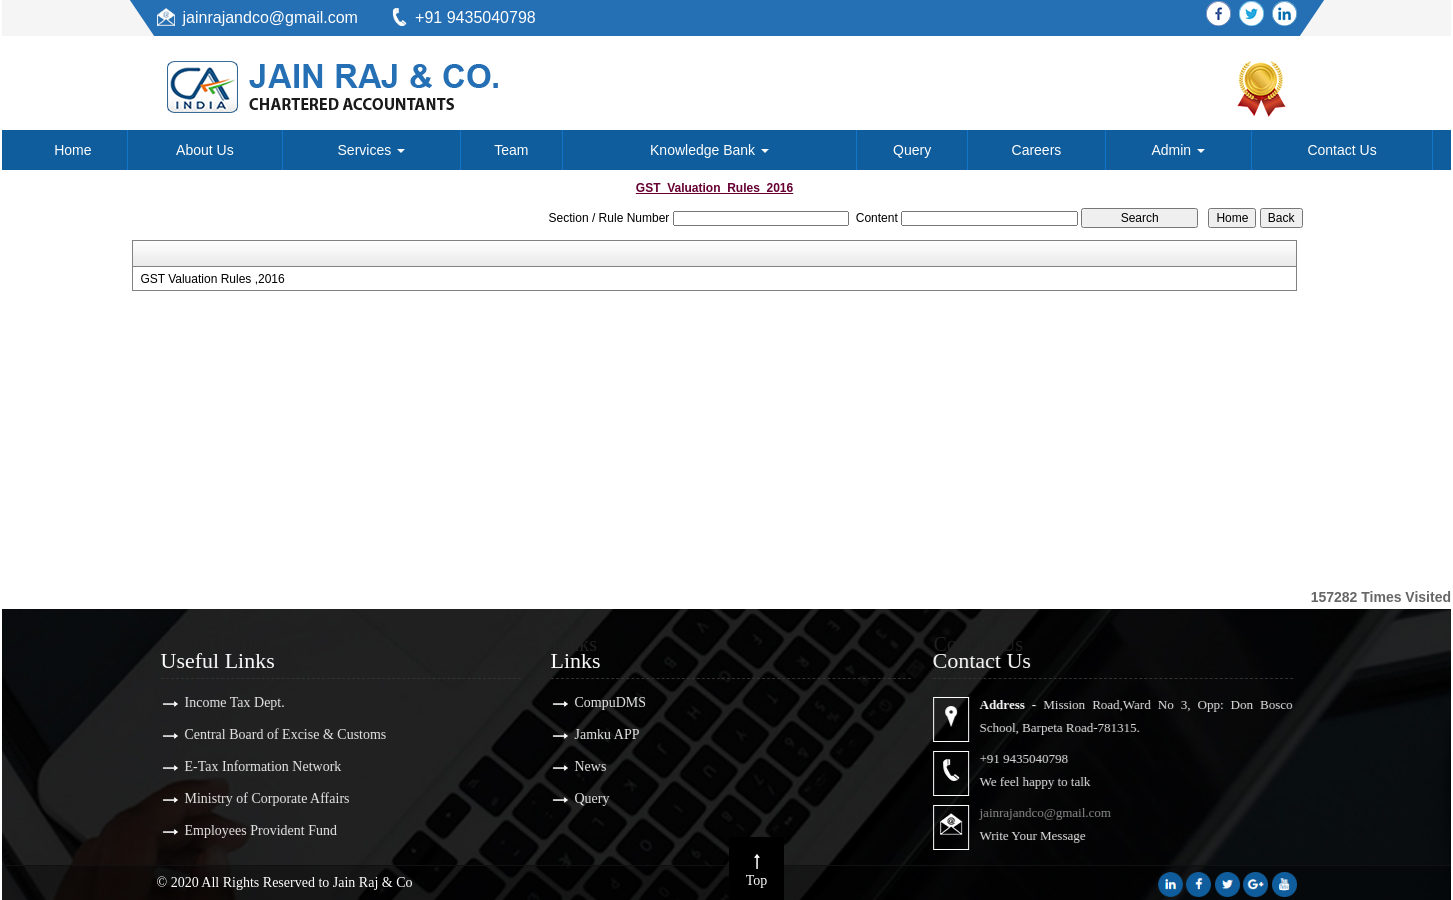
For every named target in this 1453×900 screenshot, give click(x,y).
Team (511, 150)
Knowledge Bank (709, 150)
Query (912, 150)
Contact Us (1341, 150)
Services (372, 150)
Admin (1178, 150)
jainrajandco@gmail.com (270, 17)
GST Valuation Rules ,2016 (212, 279)
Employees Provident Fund (247, 830)
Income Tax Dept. (221, 702)
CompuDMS (597, 702)
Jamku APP (593, 734)
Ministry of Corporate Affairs (253, 798)
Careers (1037, 150)
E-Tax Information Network (249, 766)
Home (72, 150)
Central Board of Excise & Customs (272, 734)
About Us (205, 150)
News (577, 766)
